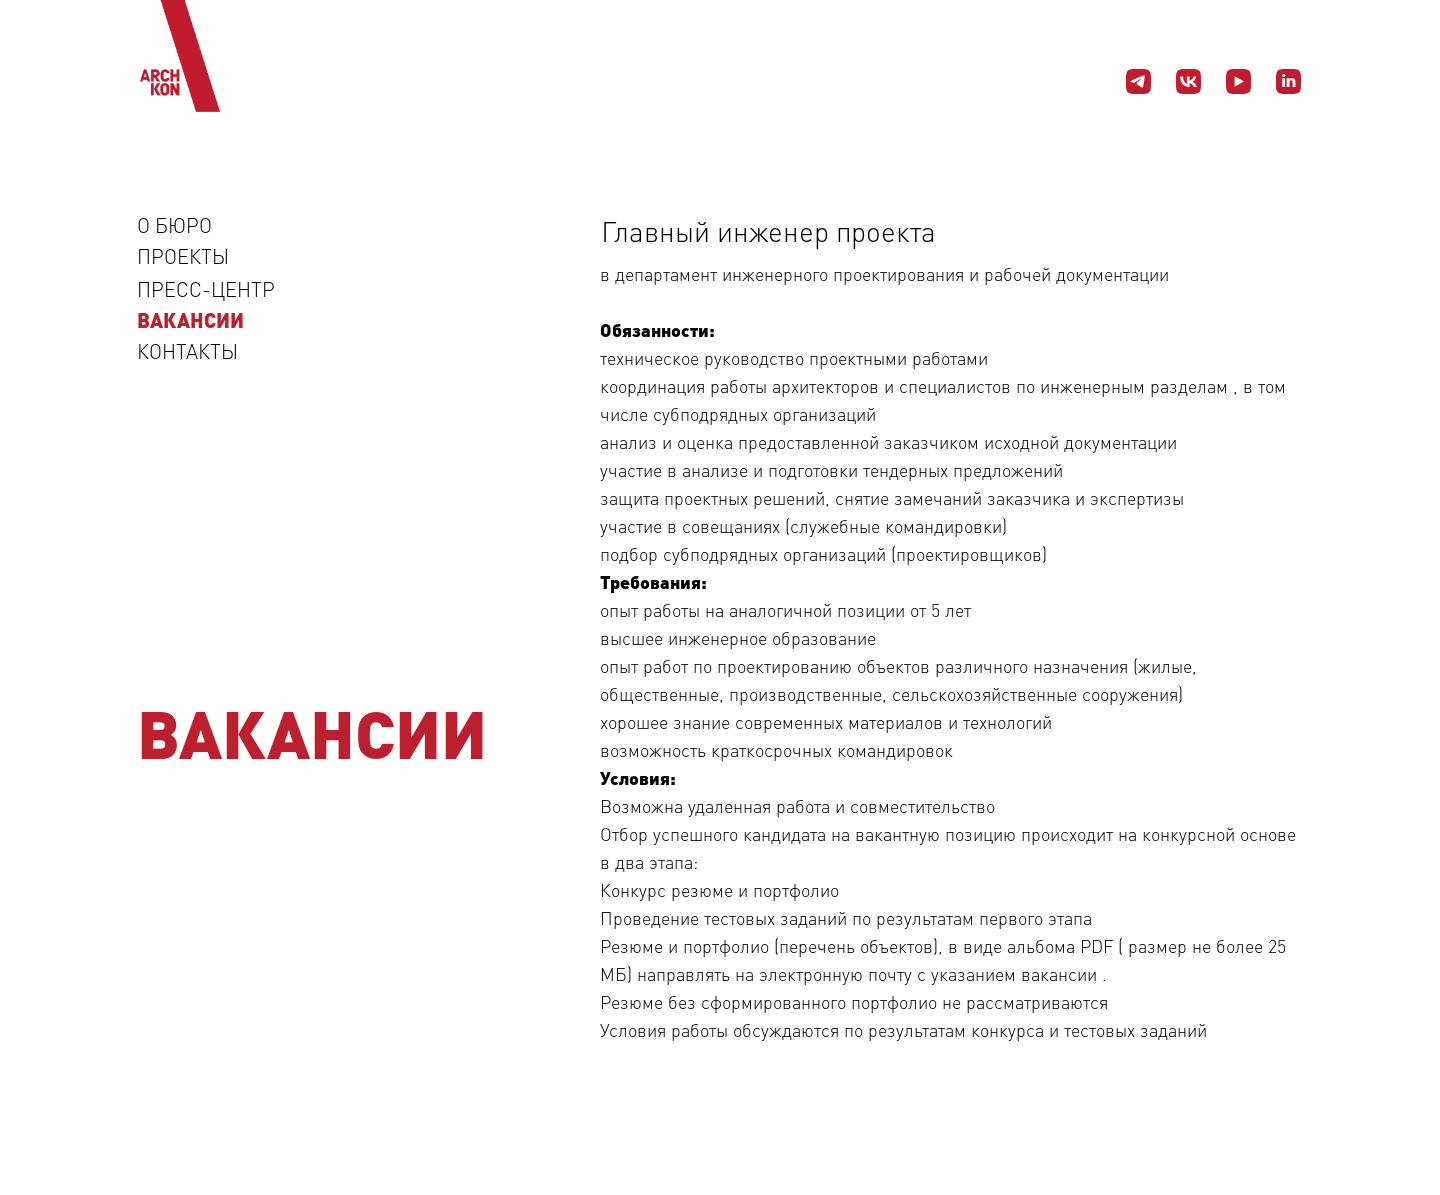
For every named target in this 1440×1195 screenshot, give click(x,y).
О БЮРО (174, 225)
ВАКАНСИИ (190, 320)
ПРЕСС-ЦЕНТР (206, 289)
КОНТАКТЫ (187, 351)
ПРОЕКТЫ (183, 256)
